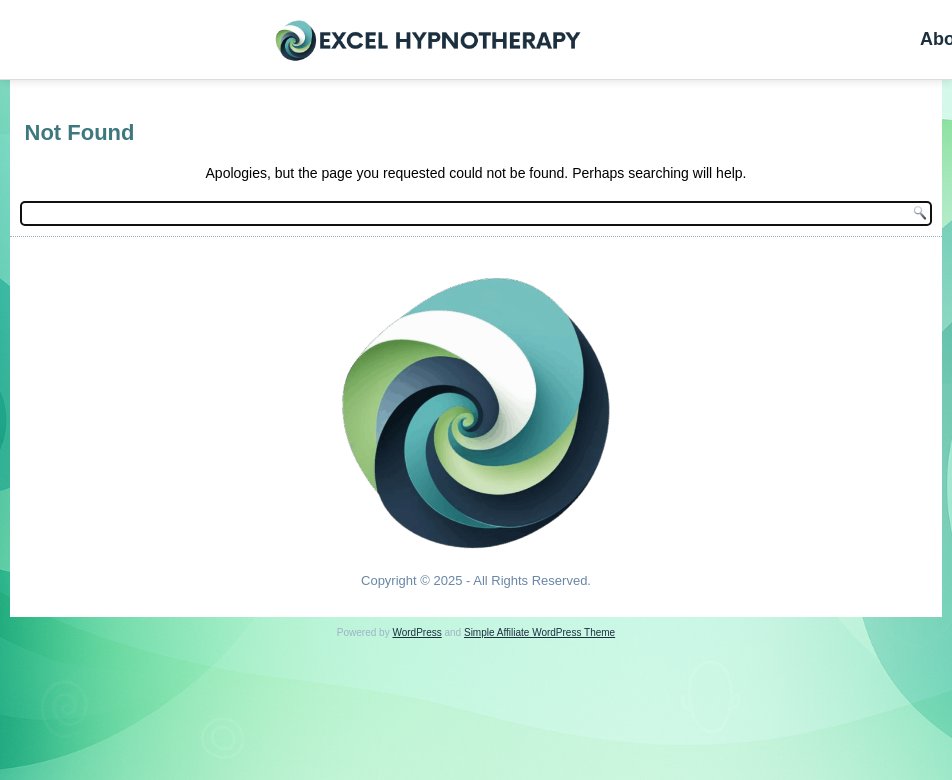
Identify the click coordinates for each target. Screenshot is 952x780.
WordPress (416, 632)
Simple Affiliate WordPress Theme (539, 632)
